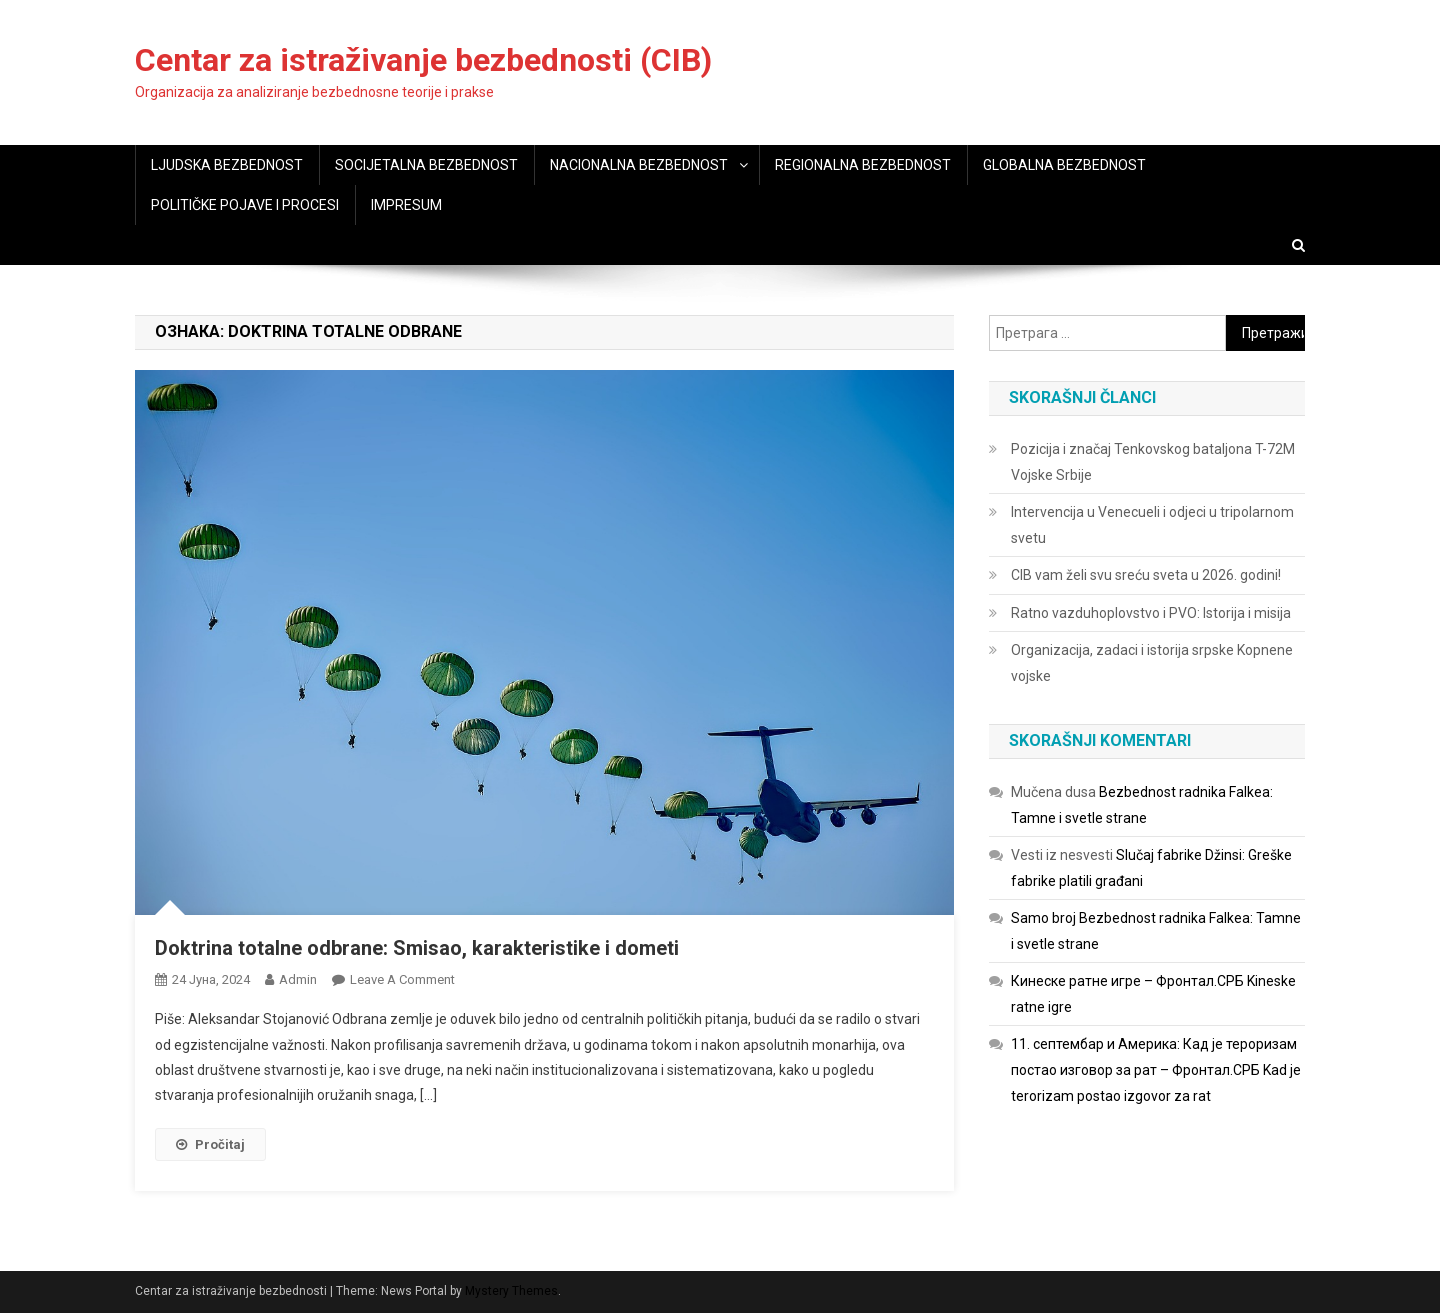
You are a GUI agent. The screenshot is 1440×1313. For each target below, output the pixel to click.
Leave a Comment (402, 979)
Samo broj (1043, 918)
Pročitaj (210, 1144)
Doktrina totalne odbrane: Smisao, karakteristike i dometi (417, 948)
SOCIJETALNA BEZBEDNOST (426, 165)
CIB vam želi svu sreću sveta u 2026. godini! (1146, 575)
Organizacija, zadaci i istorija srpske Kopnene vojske (1152, 663)
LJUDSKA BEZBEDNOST (227, 165)
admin (298, 979)
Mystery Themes (511, 1291)
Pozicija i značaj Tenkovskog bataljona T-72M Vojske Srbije (1153, 462)
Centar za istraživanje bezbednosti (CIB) (423, 60)
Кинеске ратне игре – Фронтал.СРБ (1127, 981)
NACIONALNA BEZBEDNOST (639, 165)
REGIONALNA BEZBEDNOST (863, 165)
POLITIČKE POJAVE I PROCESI (245, 205)
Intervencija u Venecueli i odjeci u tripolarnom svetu (1152, 525)
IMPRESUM (406, 205)
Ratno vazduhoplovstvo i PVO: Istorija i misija (1151, 613)
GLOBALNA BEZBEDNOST (1064, 165)
